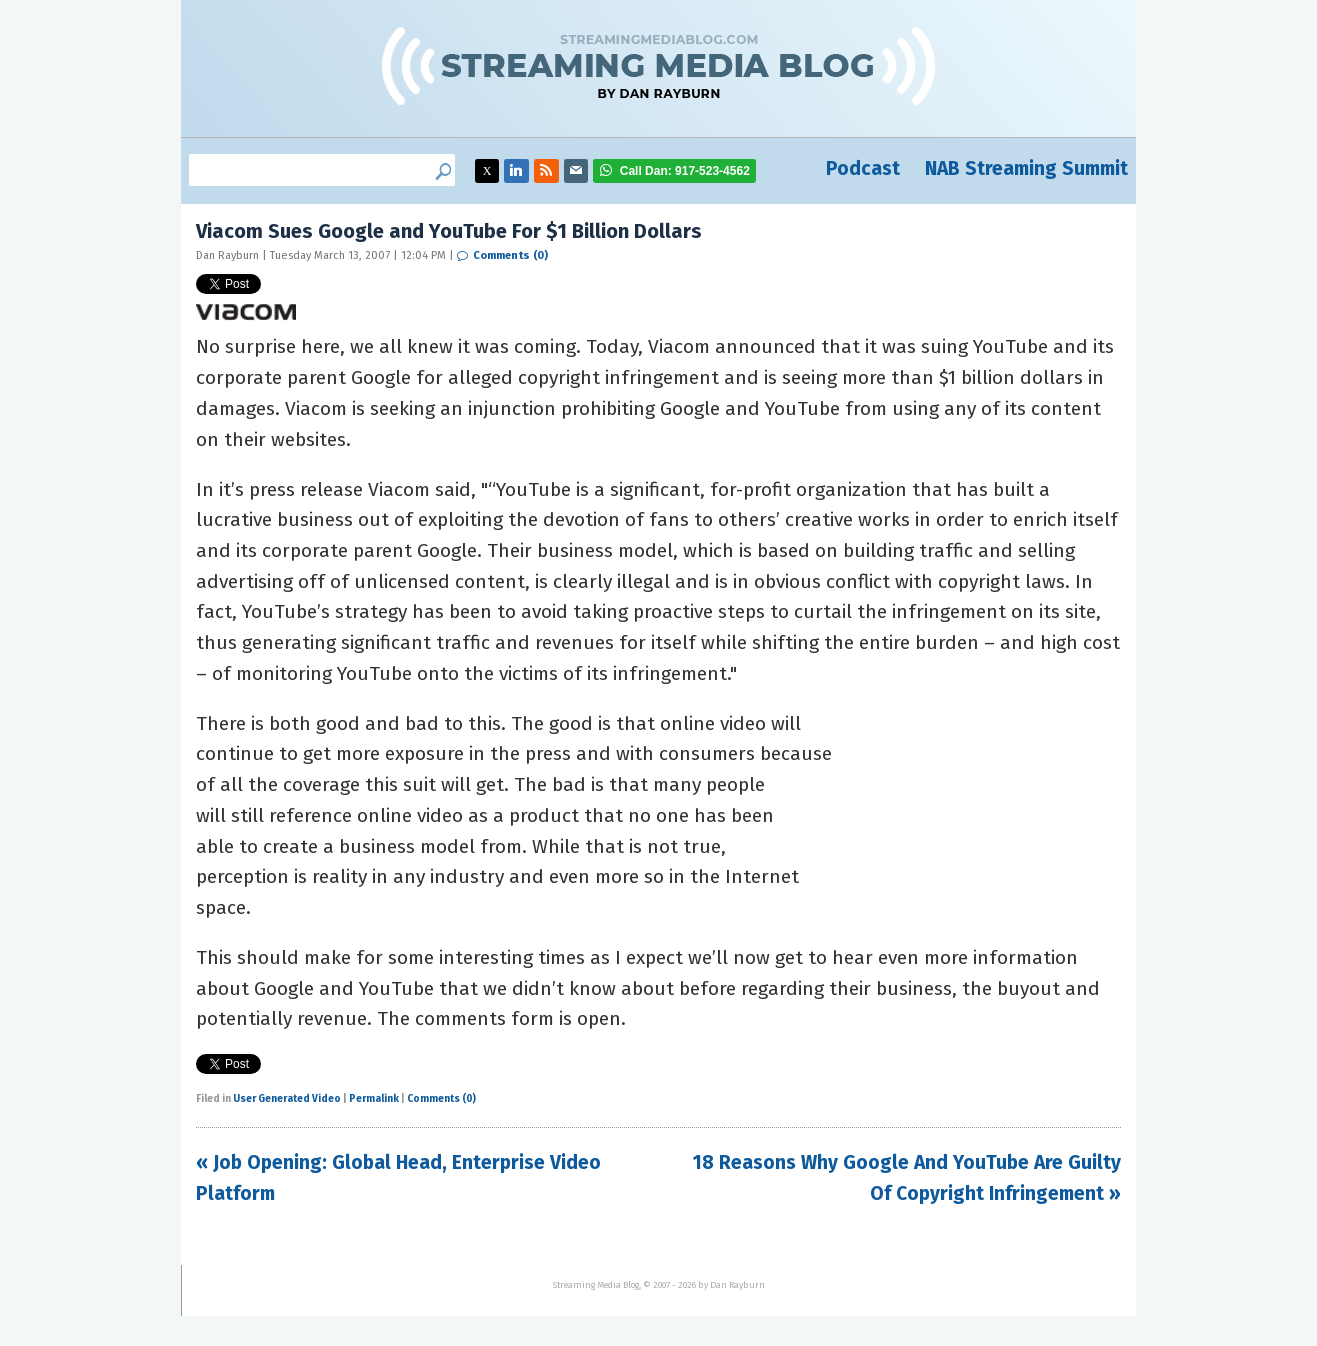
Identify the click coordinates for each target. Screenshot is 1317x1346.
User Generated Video (287, 1099)
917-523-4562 (685, 171)
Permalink (374, 1099)
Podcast (863, 168)
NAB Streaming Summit (1026, 168)
